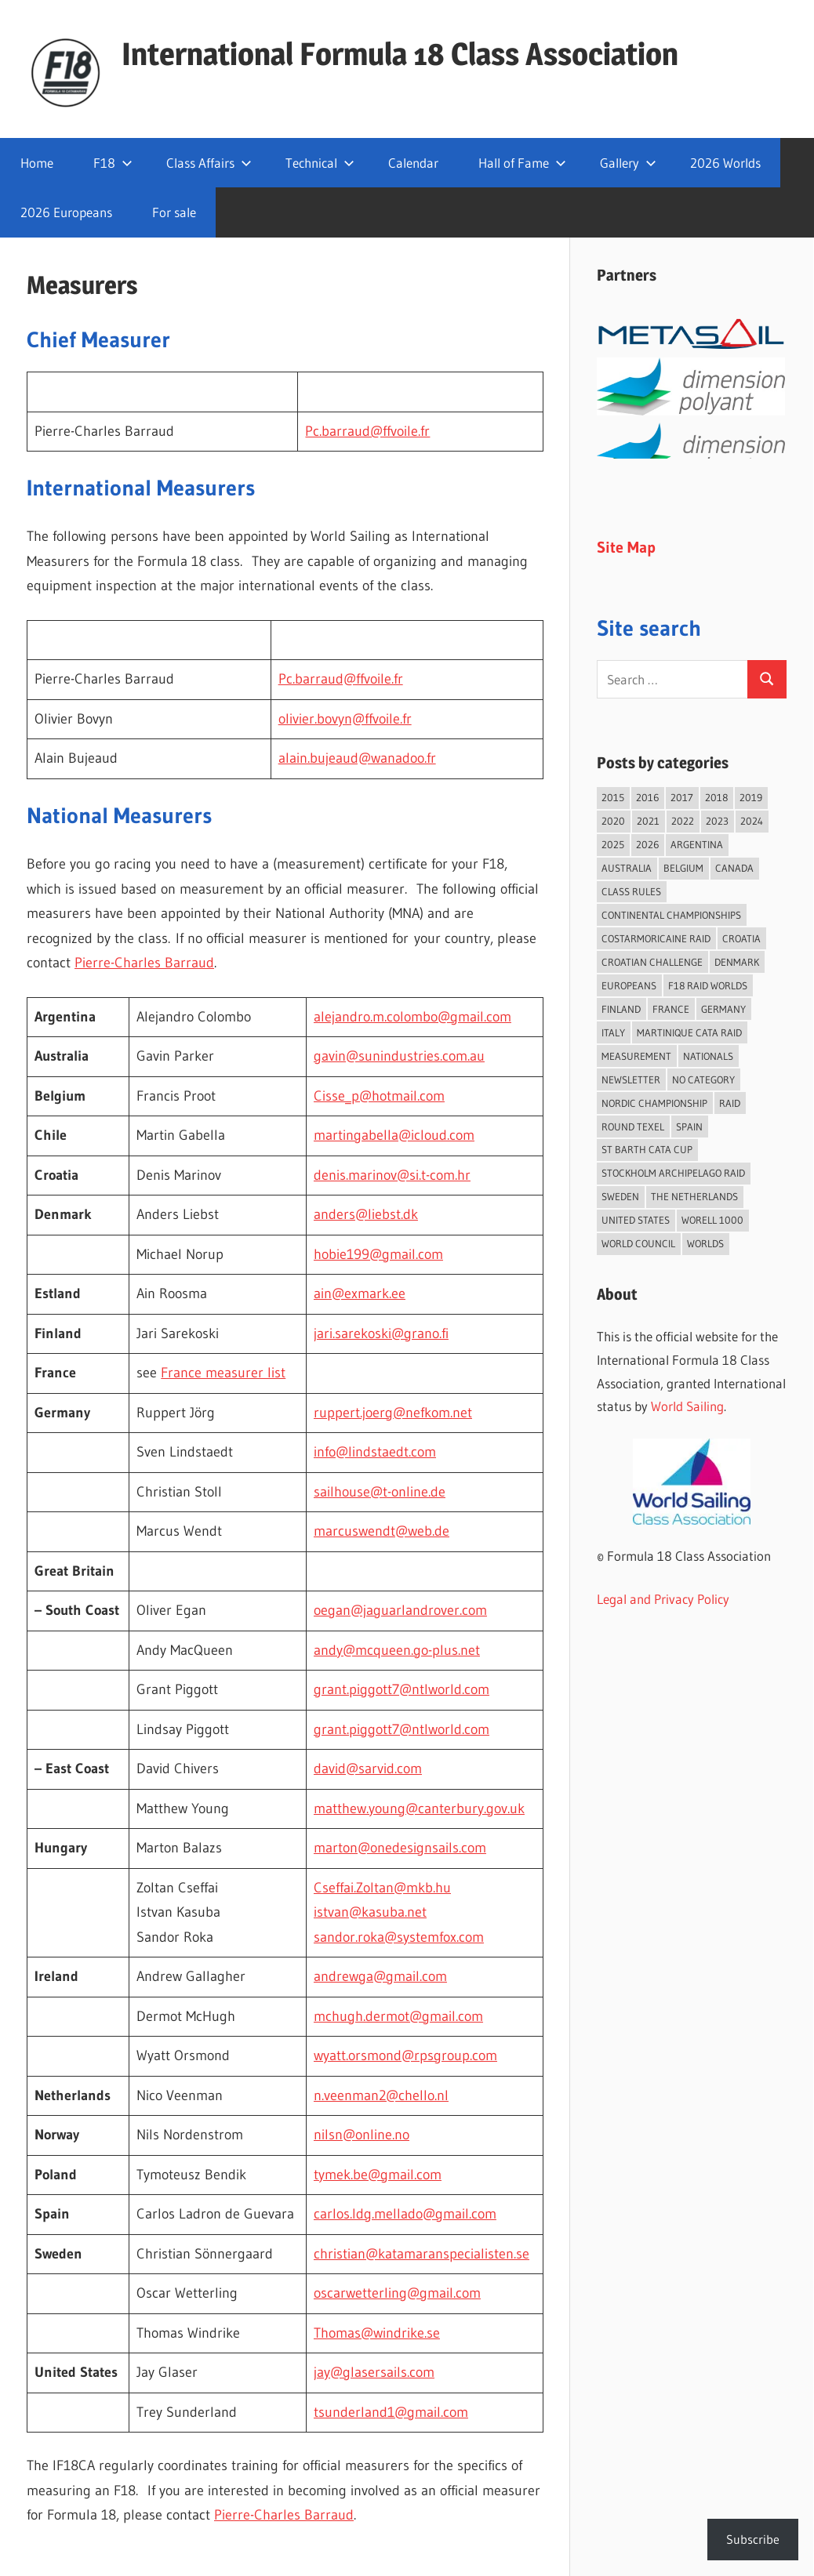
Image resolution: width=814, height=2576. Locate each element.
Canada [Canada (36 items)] (734, 868)
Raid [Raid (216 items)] (729, 1103)
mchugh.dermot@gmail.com (398, 2016)
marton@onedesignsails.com (400, 1847)
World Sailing (687, 1406)
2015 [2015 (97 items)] (612, 797)
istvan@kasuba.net (370, 1912)
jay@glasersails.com (374, 2372)
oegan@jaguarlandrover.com (400, 1610)
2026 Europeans (66, 212)
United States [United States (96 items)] (635, 1220)
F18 (113, 162)
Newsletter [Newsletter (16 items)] (630, 1079)
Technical (319, 162)
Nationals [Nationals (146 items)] (708, 1056)
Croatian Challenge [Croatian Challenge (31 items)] (652, 962)
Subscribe (752, 2539)
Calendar (413, 162)
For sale (174, 212)
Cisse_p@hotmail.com (379, 1096)
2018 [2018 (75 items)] (716, 797)
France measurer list (223, 1372)
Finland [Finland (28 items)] (621, 1009)
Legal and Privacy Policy (663, 1599)
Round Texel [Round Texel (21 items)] (632, 1126)
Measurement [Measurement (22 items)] (636, 1056)
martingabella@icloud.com (394, 1135)
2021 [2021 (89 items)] (648, 821)
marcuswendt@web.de (381, 1531)
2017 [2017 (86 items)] (681, 797)
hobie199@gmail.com (378, 1254)
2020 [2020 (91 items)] (613, 821)
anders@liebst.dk (366, 1214)
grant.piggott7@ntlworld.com (401, 1689)
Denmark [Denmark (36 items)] (736, 962)
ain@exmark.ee (359, 1293)
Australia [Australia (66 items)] (626, 868)
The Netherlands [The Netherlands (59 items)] (694, 1196)
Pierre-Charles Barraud (144, 962)
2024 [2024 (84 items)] (751, 821)
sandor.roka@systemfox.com (399, 1937)
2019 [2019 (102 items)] (751, 797)
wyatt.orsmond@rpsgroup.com (405, 2055)
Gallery (628, 162)
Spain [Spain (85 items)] (689, 1126)
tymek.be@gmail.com (378, 2174)
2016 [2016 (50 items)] (647, 797)
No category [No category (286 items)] (703, 1079)
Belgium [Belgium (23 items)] (683, 868)
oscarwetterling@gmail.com (397, 2293)
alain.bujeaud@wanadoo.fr (357, 758)
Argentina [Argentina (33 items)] (696, 844)
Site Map (626, 547)
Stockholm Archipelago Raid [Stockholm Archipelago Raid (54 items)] (673, 1172)
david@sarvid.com (368, 1768)
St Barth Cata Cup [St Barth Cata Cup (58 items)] (646, 1149)
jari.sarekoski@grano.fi (381, 1333)
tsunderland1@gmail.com (391, 2412)
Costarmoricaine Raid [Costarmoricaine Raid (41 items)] (655, 938)
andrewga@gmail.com (380, 1976)
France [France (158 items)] (670, 1009)
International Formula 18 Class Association (400, 53)
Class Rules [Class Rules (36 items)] (631, 891)
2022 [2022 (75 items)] (682, 821)
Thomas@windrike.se (377, 2333)
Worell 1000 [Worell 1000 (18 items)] (712, 1220)
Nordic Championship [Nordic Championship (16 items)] (654, 1103)
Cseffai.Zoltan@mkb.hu (382, 1887)
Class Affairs (209, 162)
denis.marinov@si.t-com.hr (392, 1175)
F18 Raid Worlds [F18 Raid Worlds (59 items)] (707, 985)
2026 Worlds (725, 162)
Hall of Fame (522, 162)
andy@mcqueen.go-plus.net (397, 1650)
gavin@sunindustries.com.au (399, 1056)
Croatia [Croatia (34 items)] (741, 938)
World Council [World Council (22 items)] (638, 1243)
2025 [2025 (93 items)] (612, 844)
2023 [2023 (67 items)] (717, 821)
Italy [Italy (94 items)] (613, 1032)
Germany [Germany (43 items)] (723, 1009)
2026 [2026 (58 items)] (647, 844)
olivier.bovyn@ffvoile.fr (345, 718)
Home (36, 162)
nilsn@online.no (361, 2134)
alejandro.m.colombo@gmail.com (412, 1016)
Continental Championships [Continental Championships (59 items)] (671, 915)
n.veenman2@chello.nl (381, 2095)
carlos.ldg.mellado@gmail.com (405, 2213)
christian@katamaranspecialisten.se (421, 2253)
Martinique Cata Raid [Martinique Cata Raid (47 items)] (689, 1032)
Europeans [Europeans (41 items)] (628, 985)
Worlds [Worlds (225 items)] (705, 1243)
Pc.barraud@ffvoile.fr (367, 431)
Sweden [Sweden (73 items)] (620, 1196)
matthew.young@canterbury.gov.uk (419, 1808)
